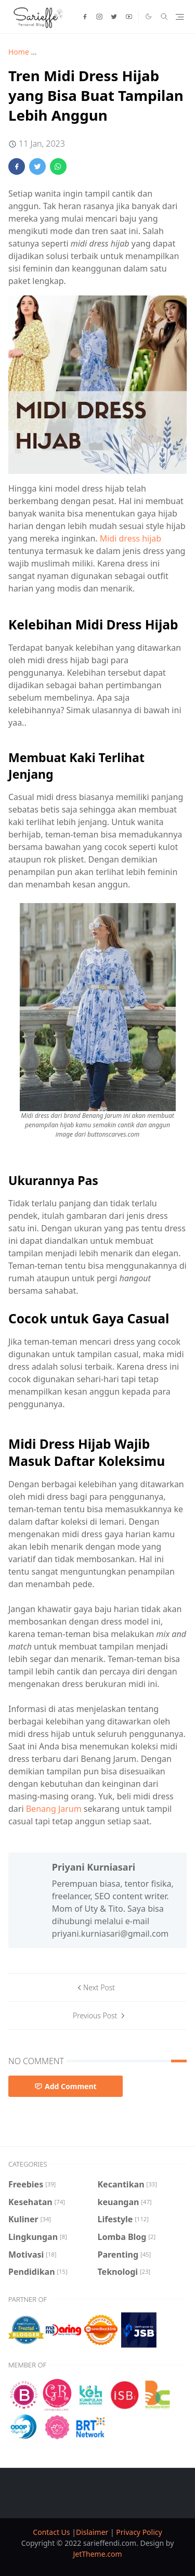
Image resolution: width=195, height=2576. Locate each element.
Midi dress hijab (130, 538)
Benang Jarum (54, 1808)
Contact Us (52, 2532)
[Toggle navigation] (180, 17)
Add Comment (65, 2086)
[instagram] (99, 16)
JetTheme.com (97, 2554)
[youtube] (129, 16)
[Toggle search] (164, 16)
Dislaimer (93, 2532)
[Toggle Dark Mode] (148, 16)
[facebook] (84, 16)
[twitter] (114, 16)
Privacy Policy (139, 2532)
